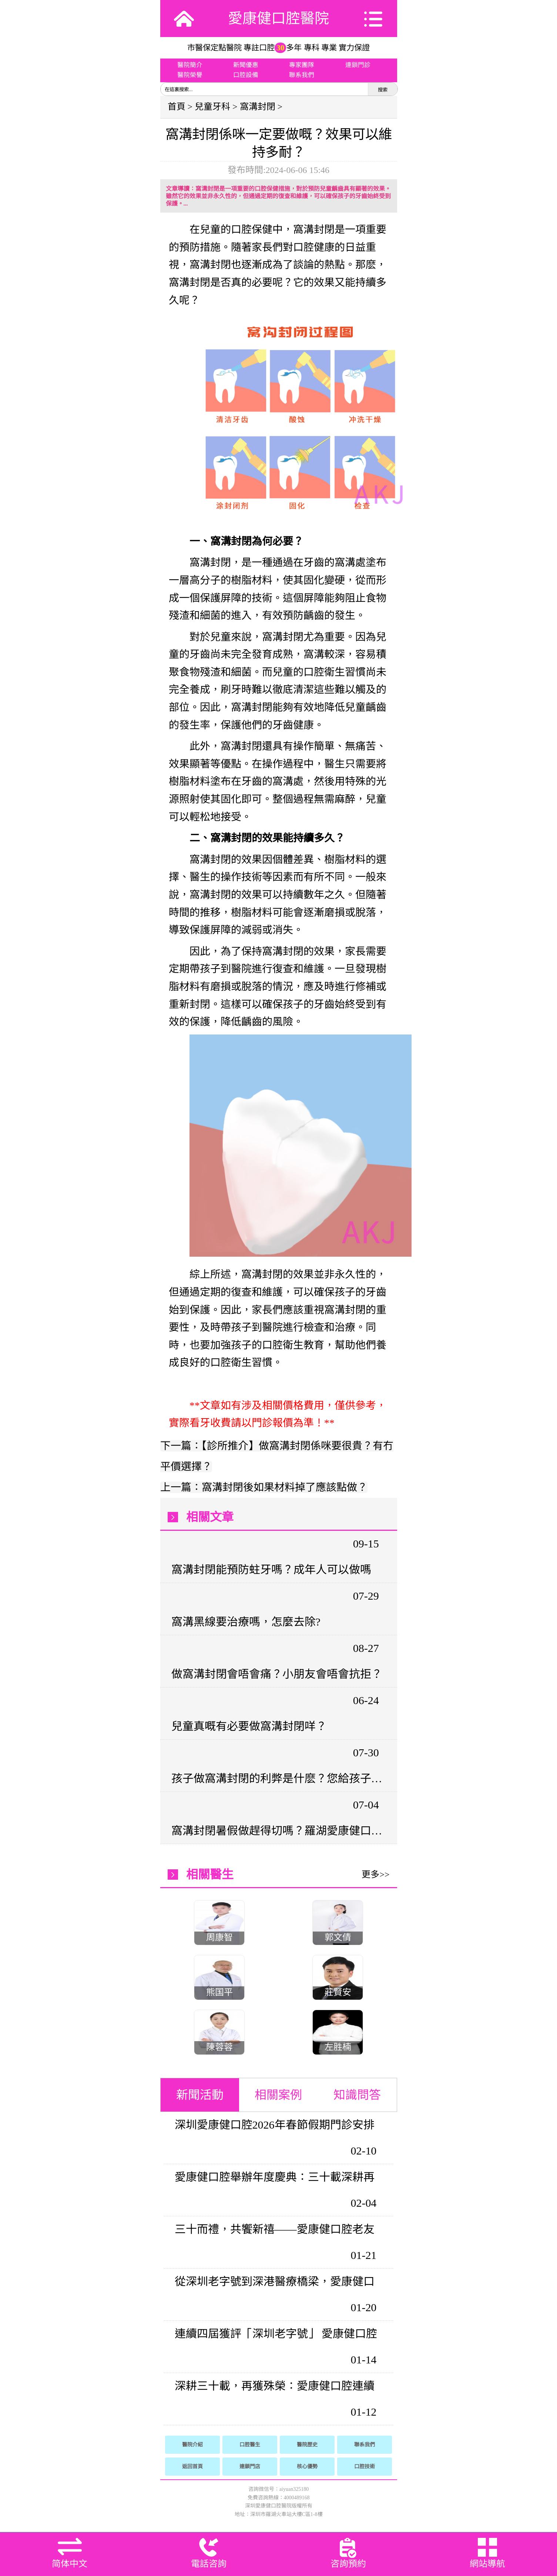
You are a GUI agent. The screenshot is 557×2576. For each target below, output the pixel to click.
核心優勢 (307, 2466)
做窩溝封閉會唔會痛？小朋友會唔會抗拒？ (276, 1674)
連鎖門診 (357, 65)
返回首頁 (192, 2466)
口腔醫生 (249, 2444)
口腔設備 (245, 75)
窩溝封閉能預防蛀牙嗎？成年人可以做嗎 (271, 1569)
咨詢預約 (348, 2564)
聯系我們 (301, 75)
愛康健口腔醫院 (278, 18)
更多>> (375, 1874)
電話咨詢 (209, 2564)
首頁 (176, 106)
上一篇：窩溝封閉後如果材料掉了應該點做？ (264, 1487)
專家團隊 (301, 65)
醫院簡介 (189, 65)
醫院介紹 (192, 2444)
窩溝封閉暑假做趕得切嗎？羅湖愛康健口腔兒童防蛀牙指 (277, 1830)
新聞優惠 (245, 65)
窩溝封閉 (257, 106)
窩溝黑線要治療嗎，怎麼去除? (246, 1622)
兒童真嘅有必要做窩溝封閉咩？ (249, 1726)
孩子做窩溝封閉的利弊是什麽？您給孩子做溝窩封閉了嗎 (277, 1778)
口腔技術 (364, 2466)
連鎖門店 (249, 2466)
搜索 (382, 90)
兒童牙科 (212, 106)
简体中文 (69, 2564)
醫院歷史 (307, 2444)
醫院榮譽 (189, 75)
